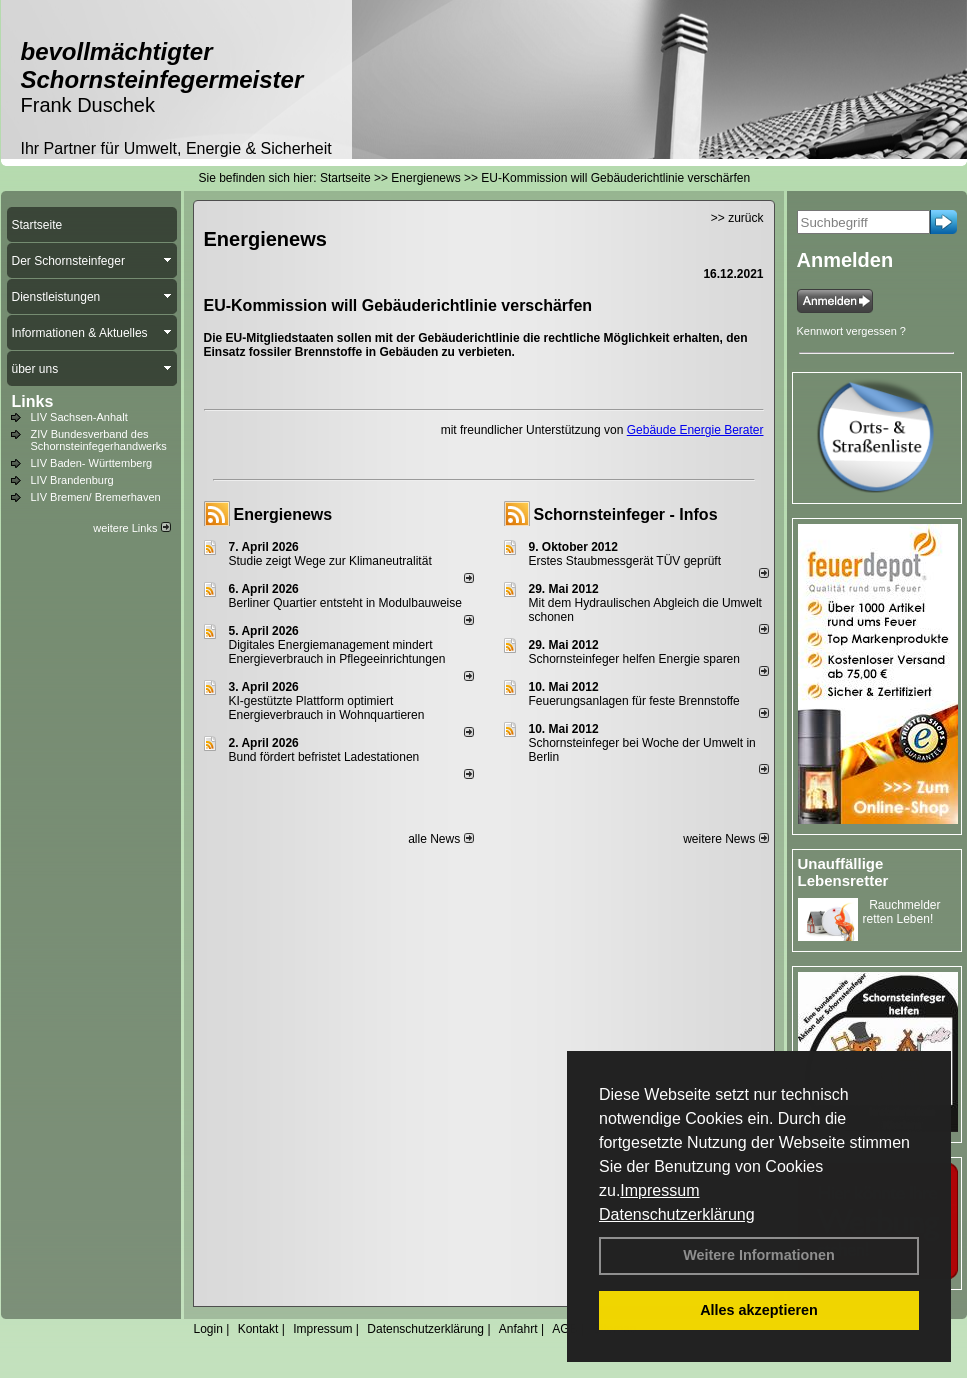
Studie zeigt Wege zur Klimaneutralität (330, 561)
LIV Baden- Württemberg (92, 463)
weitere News (725, 839)
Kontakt (258, 1329)
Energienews (283, 514)
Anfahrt (518, 1329)
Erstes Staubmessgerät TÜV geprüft (625, 561)
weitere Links (131, 528)
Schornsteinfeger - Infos (626, 514)
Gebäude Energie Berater (695, 430)
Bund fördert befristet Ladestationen (324, 757)
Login (208, 1329)
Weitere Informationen (759, 1255)
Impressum (659, 1190)
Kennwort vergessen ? (851, 331)
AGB (564, 1329)
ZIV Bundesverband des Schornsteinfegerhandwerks (99, 440)
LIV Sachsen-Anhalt (79, 417)
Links (33, 401)
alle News (440, 839)
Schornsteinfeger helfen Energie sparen (634, 659)
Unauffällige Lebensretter (843, 872)
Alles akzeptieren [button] (759, 1310)
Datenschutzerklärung (677, 1214)
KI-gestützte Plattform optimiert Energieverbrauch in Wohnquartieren (327, 708)
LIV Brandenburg (72, 480)
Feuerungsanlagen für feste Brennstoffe (634, 701)
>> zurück (737, 218)
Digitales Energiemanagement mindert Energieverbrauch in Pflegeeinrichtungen (337, 652)
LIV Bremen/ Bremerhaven (96, 497)
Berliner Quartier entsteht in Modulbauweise (345, 603)
